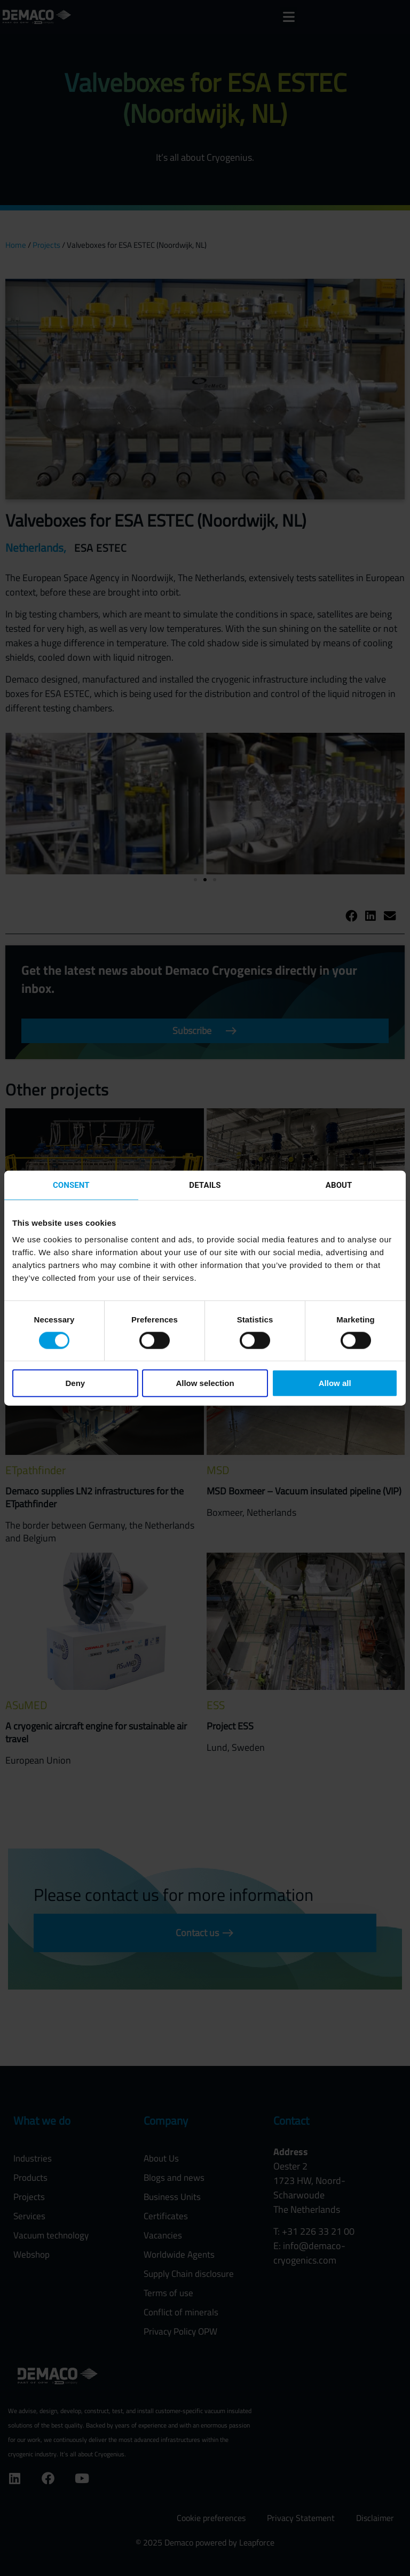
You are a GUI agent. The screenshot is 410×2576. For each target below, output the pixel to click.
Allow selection (205, 1383)
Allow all (335, 1383)
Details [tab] (204, 1184)
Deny (75, 1383)
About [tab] (339, 1184)
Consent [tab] (71, 1184)
